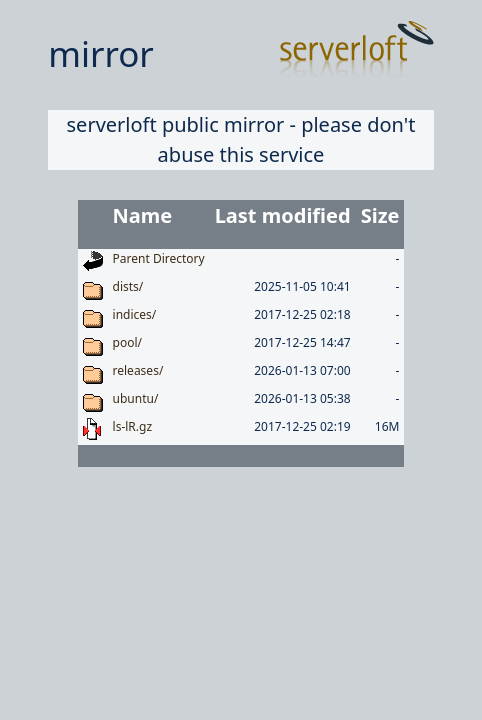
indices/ (135, 314)
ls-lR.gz (133, 426)
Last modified (283, 215)
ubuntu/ (136, 398)
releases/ (138, 370)
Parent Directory (159, 258)
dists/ (128, 286)
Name (143, 215)
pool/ (127, 342)
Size (380, 215)
